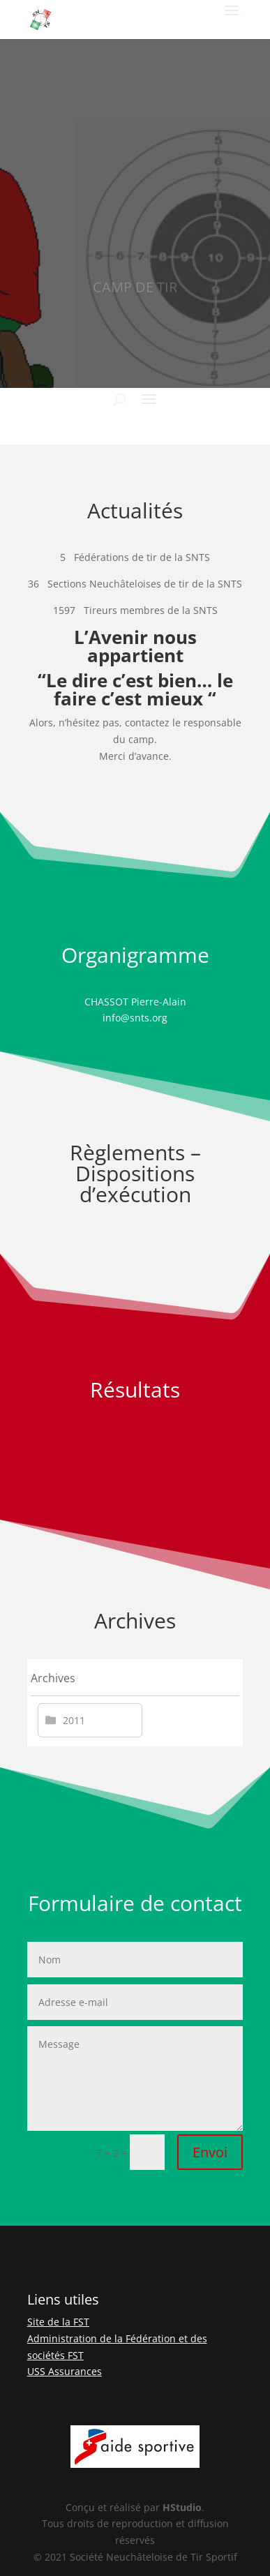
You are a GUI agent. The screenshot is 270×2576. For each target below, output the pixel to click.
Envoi (210, 2152)
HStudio (182, 2507)
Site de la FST (58, 2321)
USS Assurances (64, 2371)
